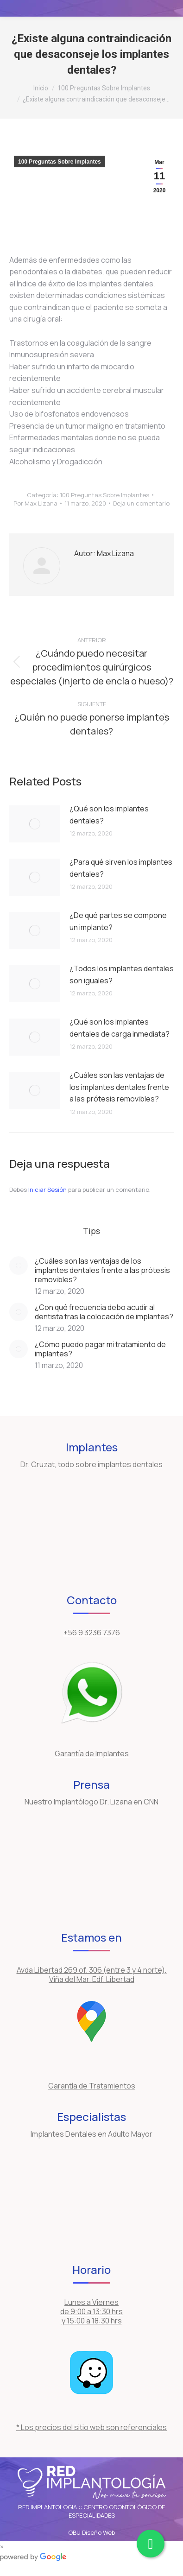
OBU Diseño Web (91, 2532)
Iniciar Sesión (48, 1189)
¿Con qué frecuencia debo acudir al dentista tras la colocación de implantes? (104, 1312)
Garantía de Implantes (92, 1753)
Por (35, 503)
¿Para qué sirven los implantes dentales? (120, 868)
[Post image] (34, 823)
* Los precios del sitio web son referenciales (91, 2427)
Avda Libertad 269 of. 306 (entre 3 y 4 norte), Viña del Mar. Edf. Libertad (92, 1974)
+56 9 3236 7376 (91, 1632)
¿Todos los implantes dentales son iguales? (121, 974)
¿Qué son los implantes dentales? (109, 815)
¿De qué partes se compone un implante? (118, 921)
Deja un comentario (141, 503)
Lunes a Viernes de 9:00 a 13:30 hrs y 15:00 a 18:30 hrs (91, 2311)
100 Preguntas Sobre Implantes (59, 161)
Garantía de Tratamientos (91, 2086)
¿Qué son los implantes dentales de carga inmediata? (119, 1028)
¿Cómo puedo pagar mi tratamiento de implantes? (100, 1349)
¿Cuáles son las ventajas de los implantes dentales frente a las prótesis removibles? (119, 1087)
